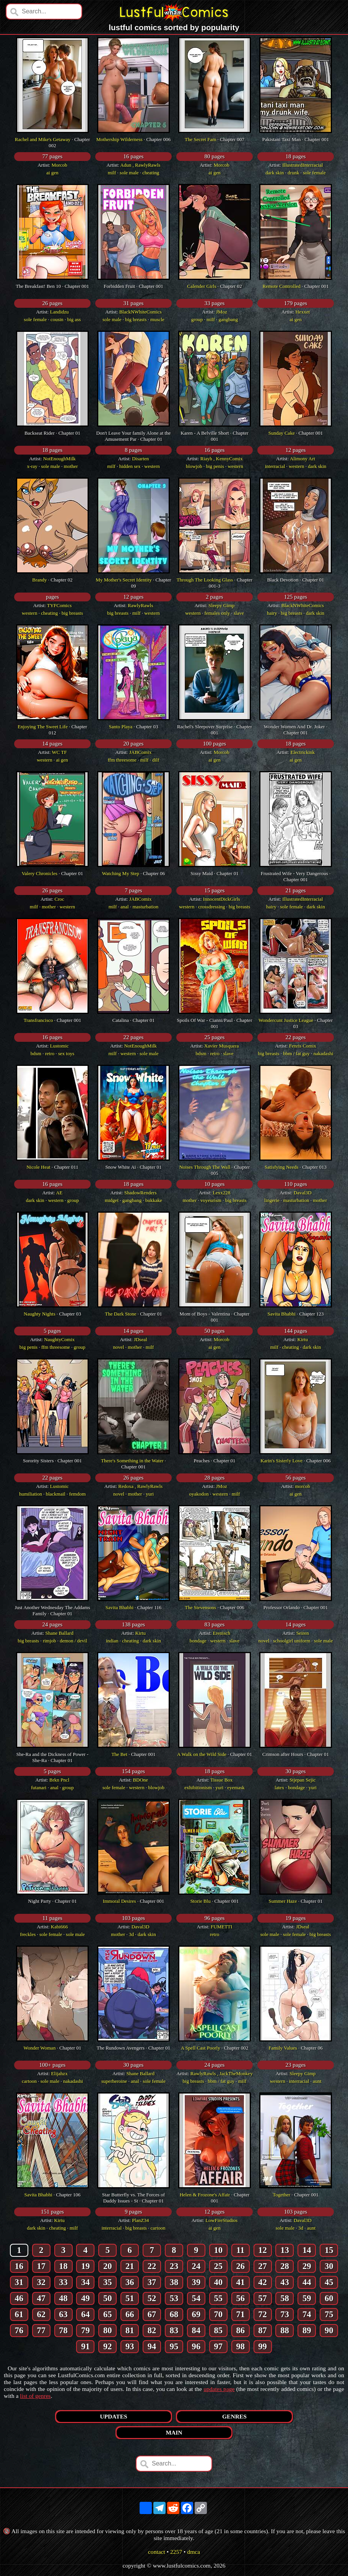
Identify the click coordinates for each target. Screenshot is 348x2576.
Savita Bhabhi (282, 1314)
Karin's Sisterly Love (281, 1460)
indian (112, 1641)
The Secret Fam (200, 139)
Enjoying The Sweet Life (43, 726)
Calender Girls (201, 286)
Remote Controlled (282, 286)
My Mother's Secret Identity (123, 580)
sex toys (66, 1053)
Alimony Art (302, 458)
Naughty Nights (39, 1314)
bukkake (153, 1200)
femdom (77, 1494)
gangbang (228, 319)
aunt (317, 2081)
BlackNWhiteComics (140, 312)
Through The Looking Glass (205, 580)
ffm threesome (122, 760)
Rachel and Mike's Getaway (43, 139)
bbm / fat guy (296, 1053)
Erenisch (221, 1633)
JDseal (140, 1339)
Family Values (282, 2048)
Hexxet (302, 312)
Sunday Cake (281, 433)
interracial (275, 466)
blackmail (55, 1494)
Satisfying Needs (281, 1167)
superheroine (114, 2081)
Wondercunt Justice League (286, 1020)
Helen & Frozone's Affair (205, 2195)
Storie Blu (200, 1901)
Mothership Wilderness (119, 139)
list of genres (35, 2395)
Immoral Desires (119, 1901)
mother (71, 466)
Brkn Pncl (59, 1780)
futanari (38, 1787)
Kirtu (303, 1339)
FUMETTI (221, 1927)
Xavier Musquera (221, 1046)
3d (131, 1934)
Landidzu (59, 312)
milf (112, 172)
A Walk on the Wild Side (201, 1754)
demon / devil (73, 1641)
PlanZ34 (140, 2220)
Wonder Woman (39, 2048)
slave (239, 613)
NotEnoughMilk (59, 458)
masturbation (145, 907)
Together (281, 2195)
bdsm (36, 1053)
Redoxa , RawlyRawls (140, 1486)
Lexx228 (221, 1192)
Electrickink (302, 752)
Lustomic (59, 1046)
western (151, 466)
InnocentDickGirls (221, 899)
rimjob (49, 1641)
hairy (272, 613)
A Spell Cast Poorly (200, 2048)
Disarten (140, 458)
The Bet (119, 1754)
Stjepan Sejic (302, 1780)
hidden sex (130, 466)
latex (279, 1787)
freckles (28, 1934)
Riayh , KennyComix (221, 458)
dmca (193, 2551)
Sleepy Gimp (221, 605)
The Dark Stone (120, 1314)
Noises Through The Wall (205, 1167)
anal (124, 907)
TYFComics (59, 605)
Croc (59, 899)
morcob (302, 1486)
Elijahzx (59, 2073)
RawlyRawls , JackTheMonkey (221, 2073)
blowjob (194, 466)
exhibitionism (198, 1787)
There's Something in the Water (132, 1460)
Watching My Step (120, 873)
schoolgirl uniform (291, 1641)
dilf (155, 760)
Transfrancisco (38, 1020)
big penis (215, 466)
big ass (74, 319)
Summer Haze (282, 1901)
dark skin (274, 172)
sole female (314, 172)
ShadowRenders (140, 1192)
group (197, 319)
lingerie (272, 1200)
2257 (176, 2551)
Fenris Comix (302, 1046)
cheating (150, 172)
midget (112, 1200)
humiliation (30, 1494)
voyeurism (210, 1200)
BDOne (140, 1780)
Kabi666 (59, 1927)
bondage (198, 1641)
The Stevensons (200, 1607)
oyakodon (199, 1494)
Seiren (302, 1633)
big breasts (135, 319)
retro (50, 1053)
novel (118, 1347)
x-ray (32, 466)
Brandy (39, 580)
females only (217, 613)
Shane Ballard (59, 1633)
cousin (56, 319)
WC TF (59, 752)
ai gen (52, 172)
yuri (150, 1494)
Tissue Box (221, 1780)
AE (59, 1192)
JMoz (221, 312)
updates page (218, 2389)
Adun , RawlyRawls (140, 165)
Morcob (59, 165)
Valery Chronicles (40, 873)
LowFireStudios (221, 2220)
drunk (293, 172)
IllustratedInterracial (302, 165)
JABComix (140, 752)
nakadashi (323, 1053)
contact (156, 2551)
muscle (157, 319)
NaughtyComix (59, 1339)
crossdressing (211, 907)
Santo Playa (121, 726)
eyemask (235, 1787)
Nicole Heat (38, 1167)
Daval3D (303, 1192)
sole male (129, 172)
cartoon (29, 2081)
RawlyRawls (140, 605)
